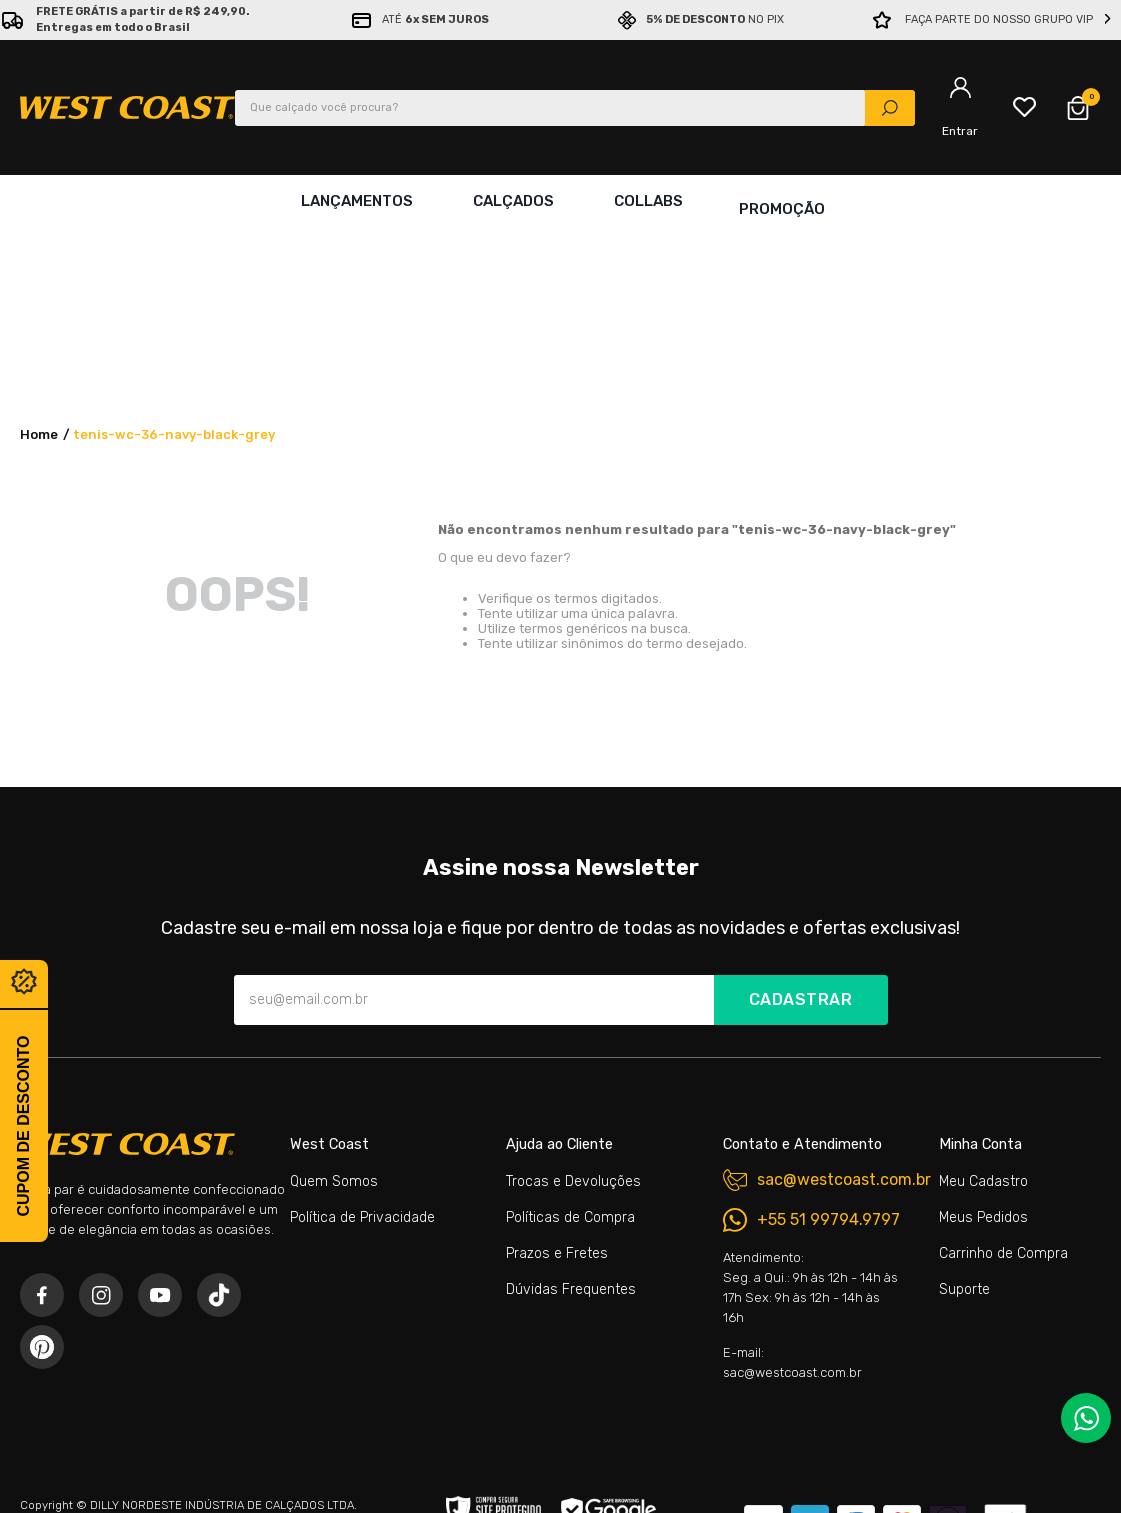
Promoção (782, 201)
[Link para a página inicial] (39, 258)
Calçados (509, 201)
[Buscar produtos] (890, 108)
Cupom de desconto (23, 1125)
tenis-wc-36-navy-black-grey (174, 257)
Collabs (644, 201)
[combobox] (575, 108)
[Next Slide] (1108, 20)
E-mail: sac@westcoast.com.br (792, 1185)
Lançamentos (353, 201)
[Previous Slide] (13, 20)
